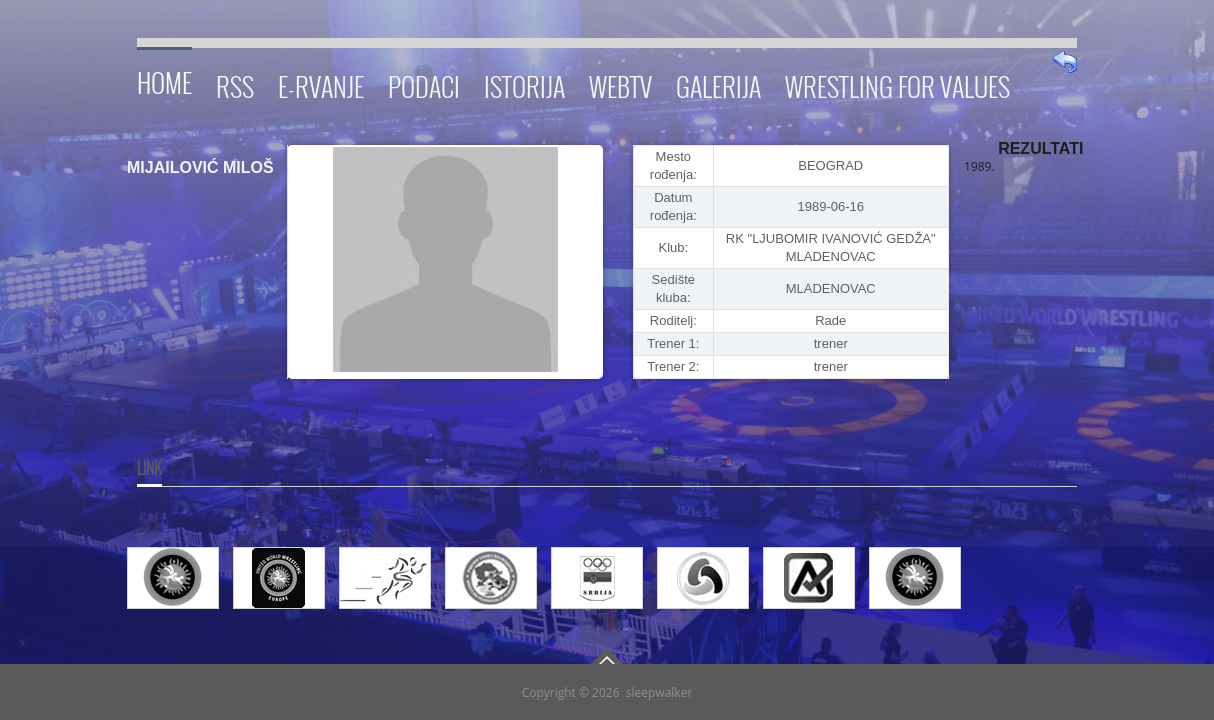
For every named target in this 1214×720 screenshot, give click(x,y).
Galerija (718, 83)
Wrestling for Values (897, 83)
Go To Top (607, 656)
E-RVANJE (321, 83)
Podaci (424, 83)
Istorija (524, 83)
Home (164, 79)
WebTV (620, 83)
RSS (235, 83)
